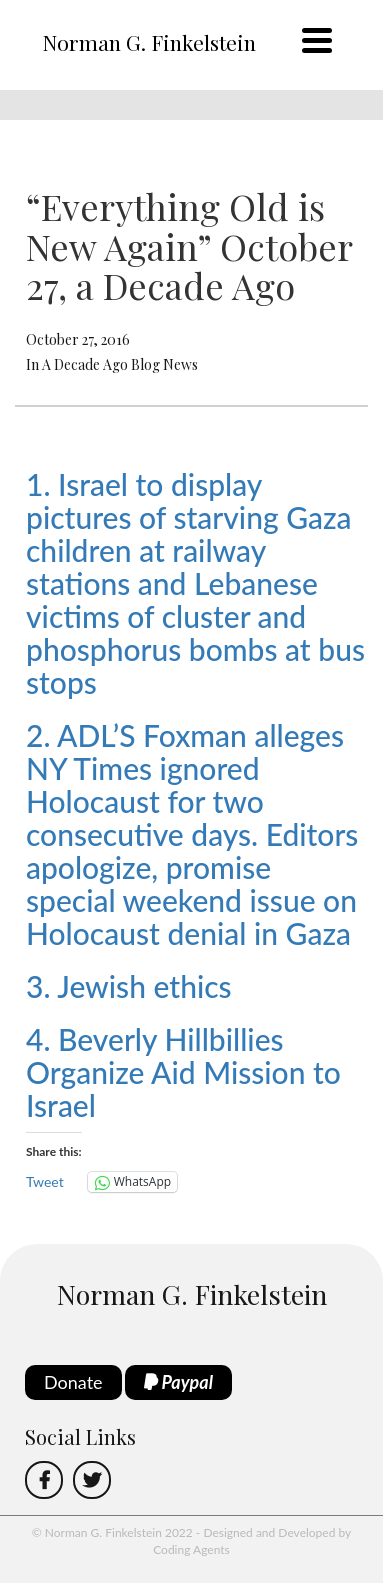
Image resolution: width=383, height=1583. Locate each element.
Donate (73, 1382)
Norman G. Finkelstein (149, 42)
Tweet (45, 1181)
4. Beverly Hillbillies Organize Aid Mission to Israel (183, 1072)
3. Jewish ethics (129, 986)
